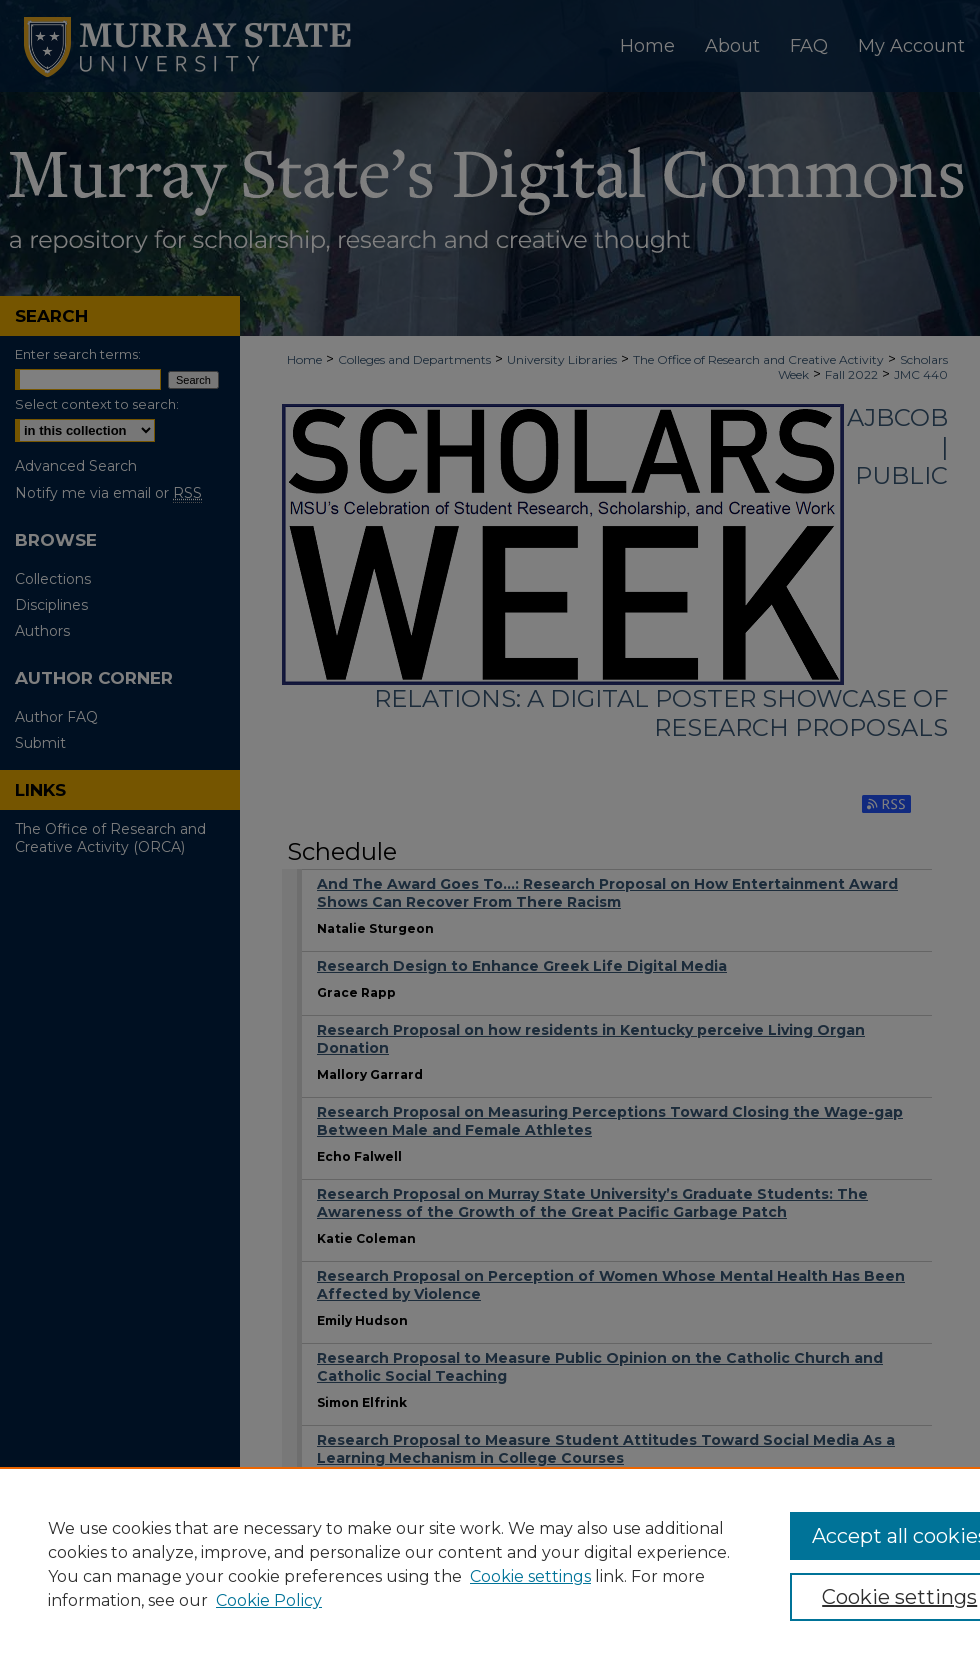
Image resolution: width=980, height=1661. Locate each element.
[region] (490, 1564)
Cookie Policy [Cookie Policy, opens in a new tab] (269, 1600)
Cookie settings (530, 1576)
